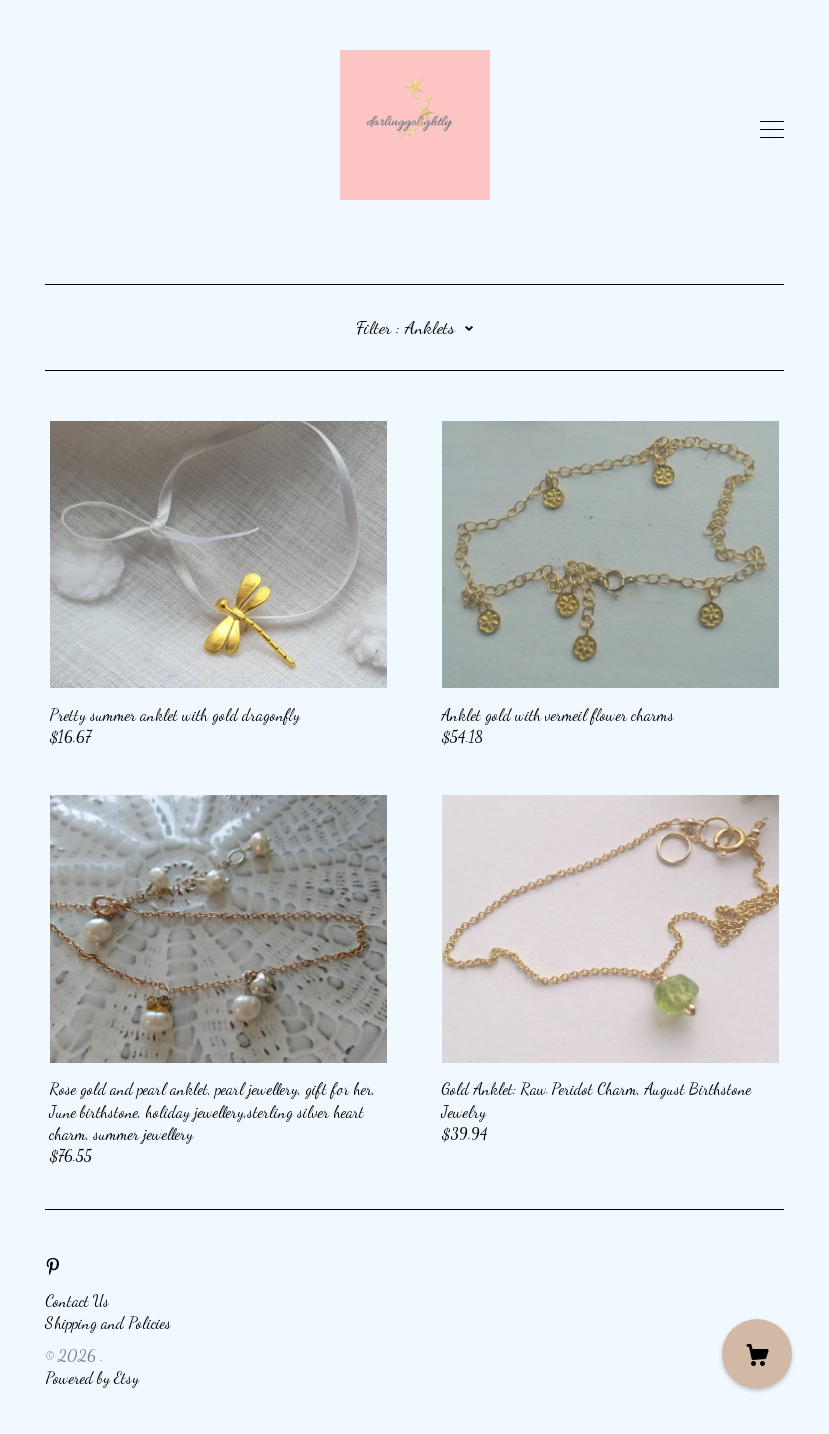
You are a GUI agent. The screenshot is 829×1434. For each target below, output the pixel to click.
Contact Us (77, 1300)
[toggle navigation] (772, 130)
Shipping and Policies (108, 1322)
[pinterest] (53, 1265)
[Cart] (757, 1354)
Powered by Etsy (92, 1377)
